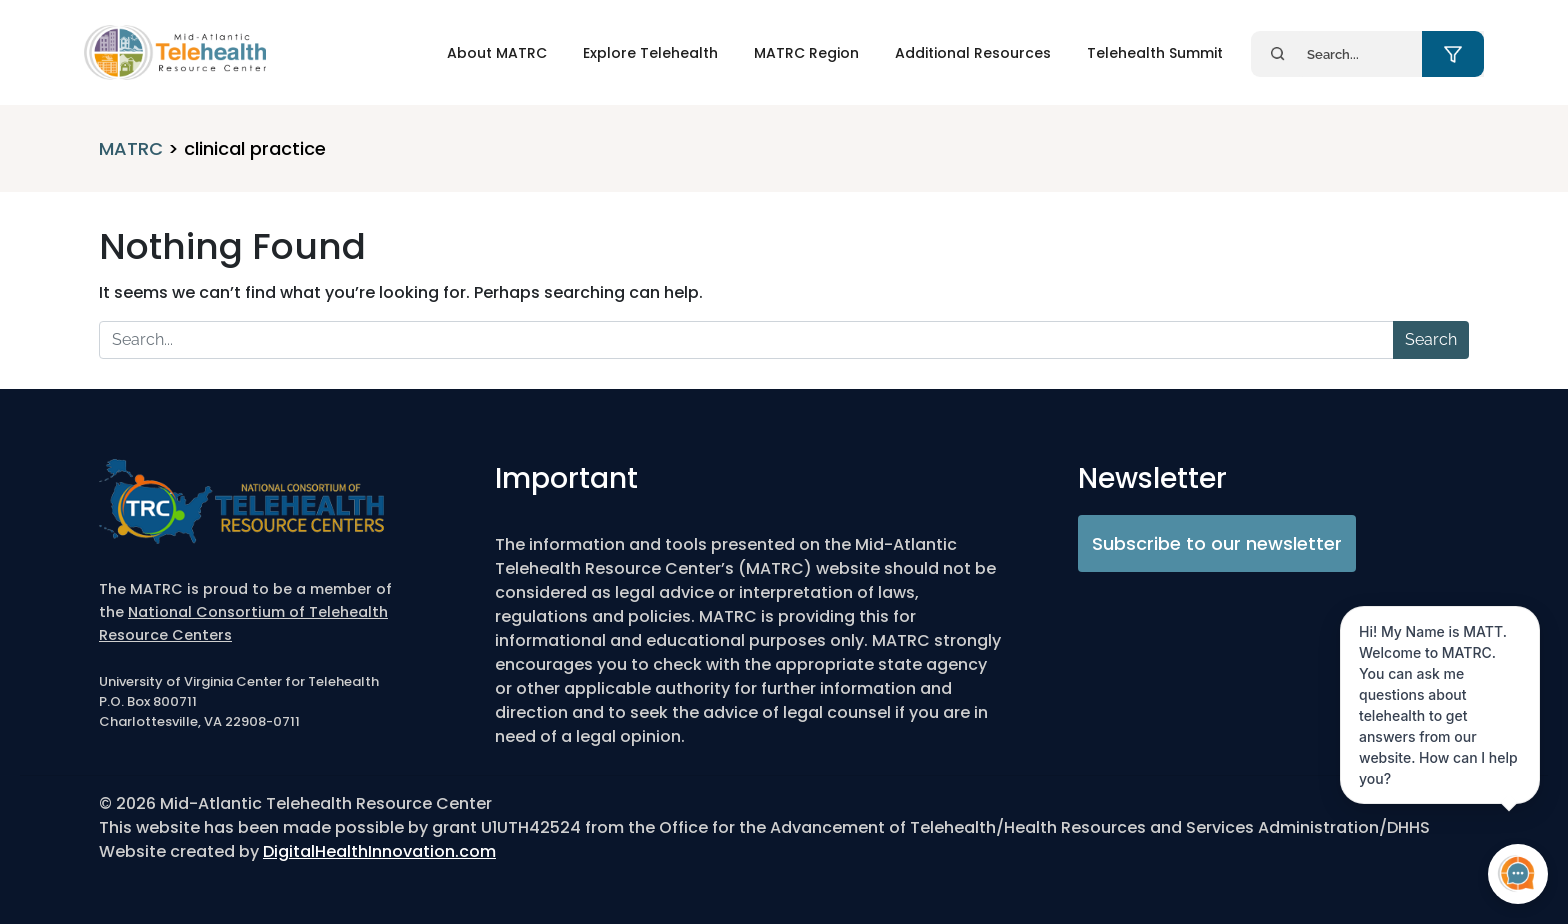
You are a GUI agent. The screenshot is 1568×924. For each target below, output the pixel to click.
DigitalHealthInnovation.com (379, 851)
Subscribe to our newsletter (1217, 543)
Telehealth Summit (1155, 53)
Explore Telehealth (650, 53)
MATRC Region (806, 53)
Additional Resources (973, 53)
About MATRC (497, 53)
